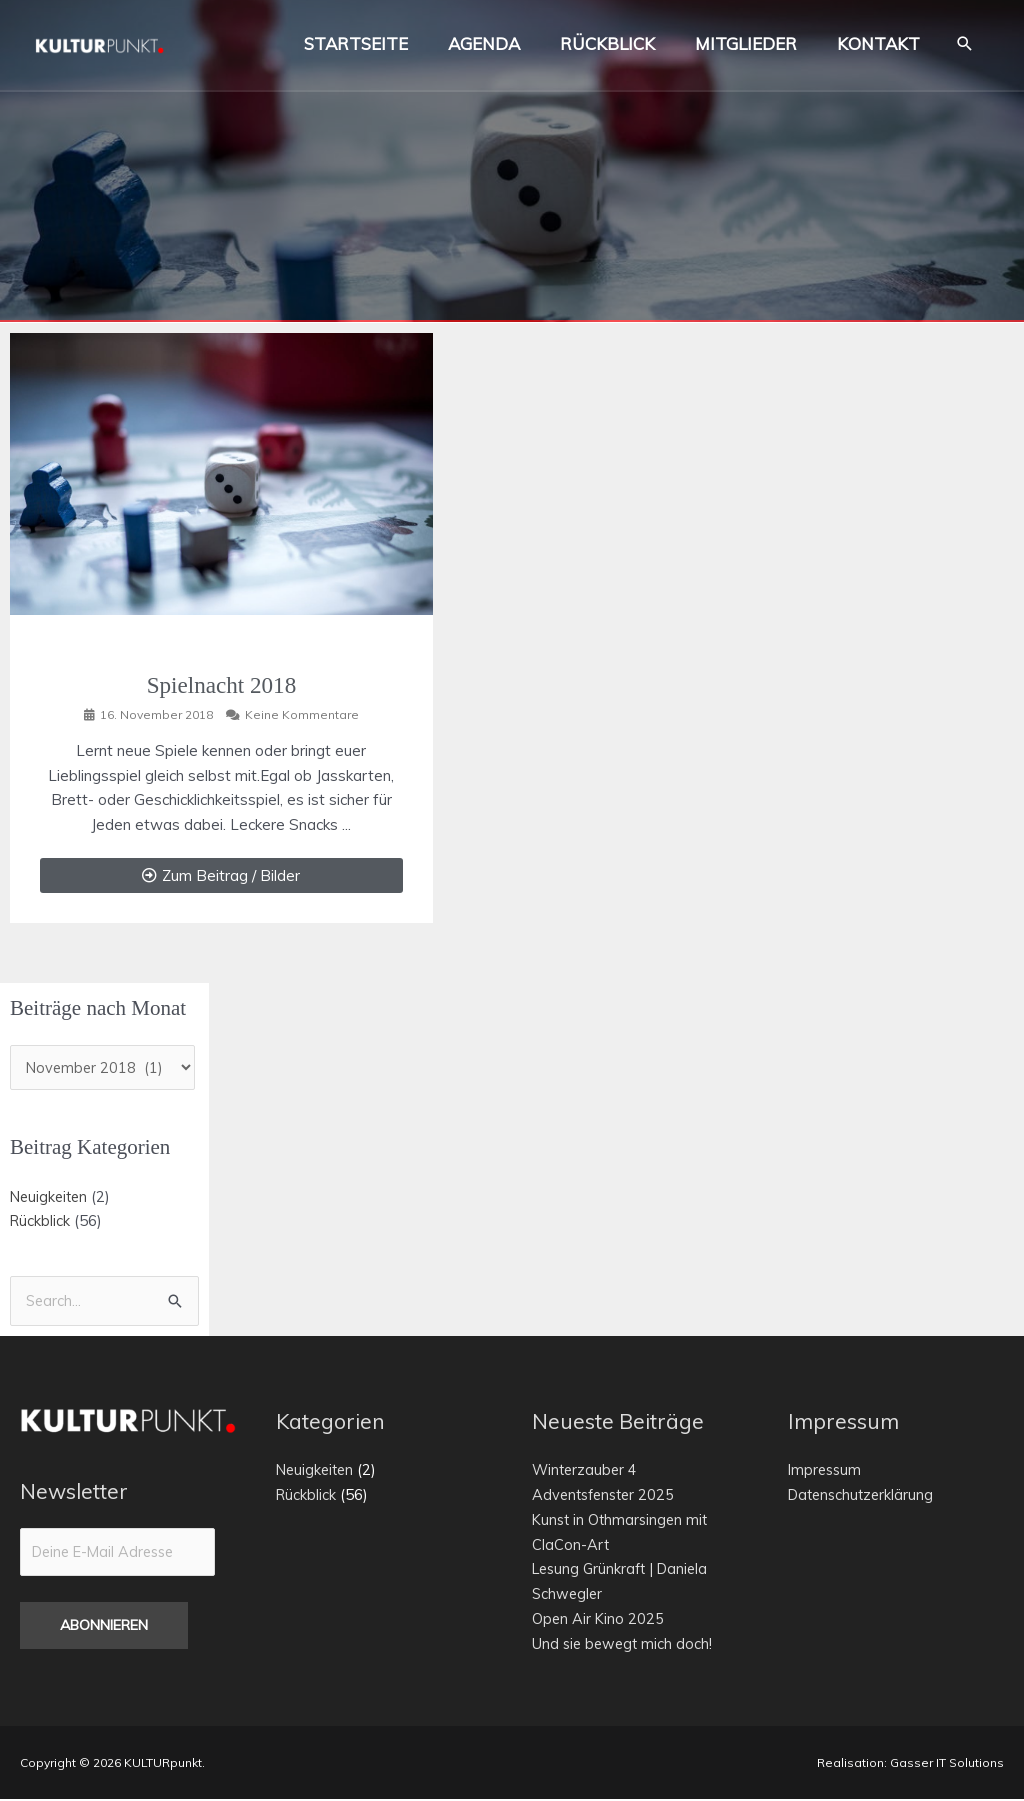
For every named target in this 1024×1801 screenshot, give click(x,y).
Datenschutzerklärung (864, 1496)
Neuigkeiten (51, 1196)
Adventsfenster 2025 (607, 1496)
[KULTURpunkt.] (110, 47)
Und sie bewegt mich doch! (624, 1644)
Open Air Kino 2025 (599, 1620)
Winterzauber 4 (586, 1471)
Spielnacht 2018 (221, 685)
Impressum (826, 1471)
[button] (964, 49)
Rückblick (41, 1221)
